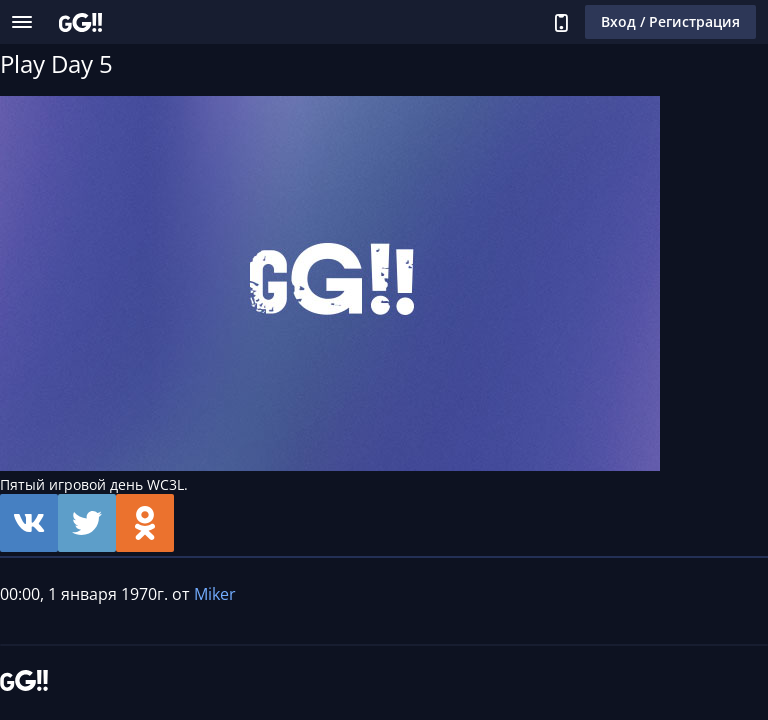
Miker (215, 594)
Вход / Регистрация (670, 21)
